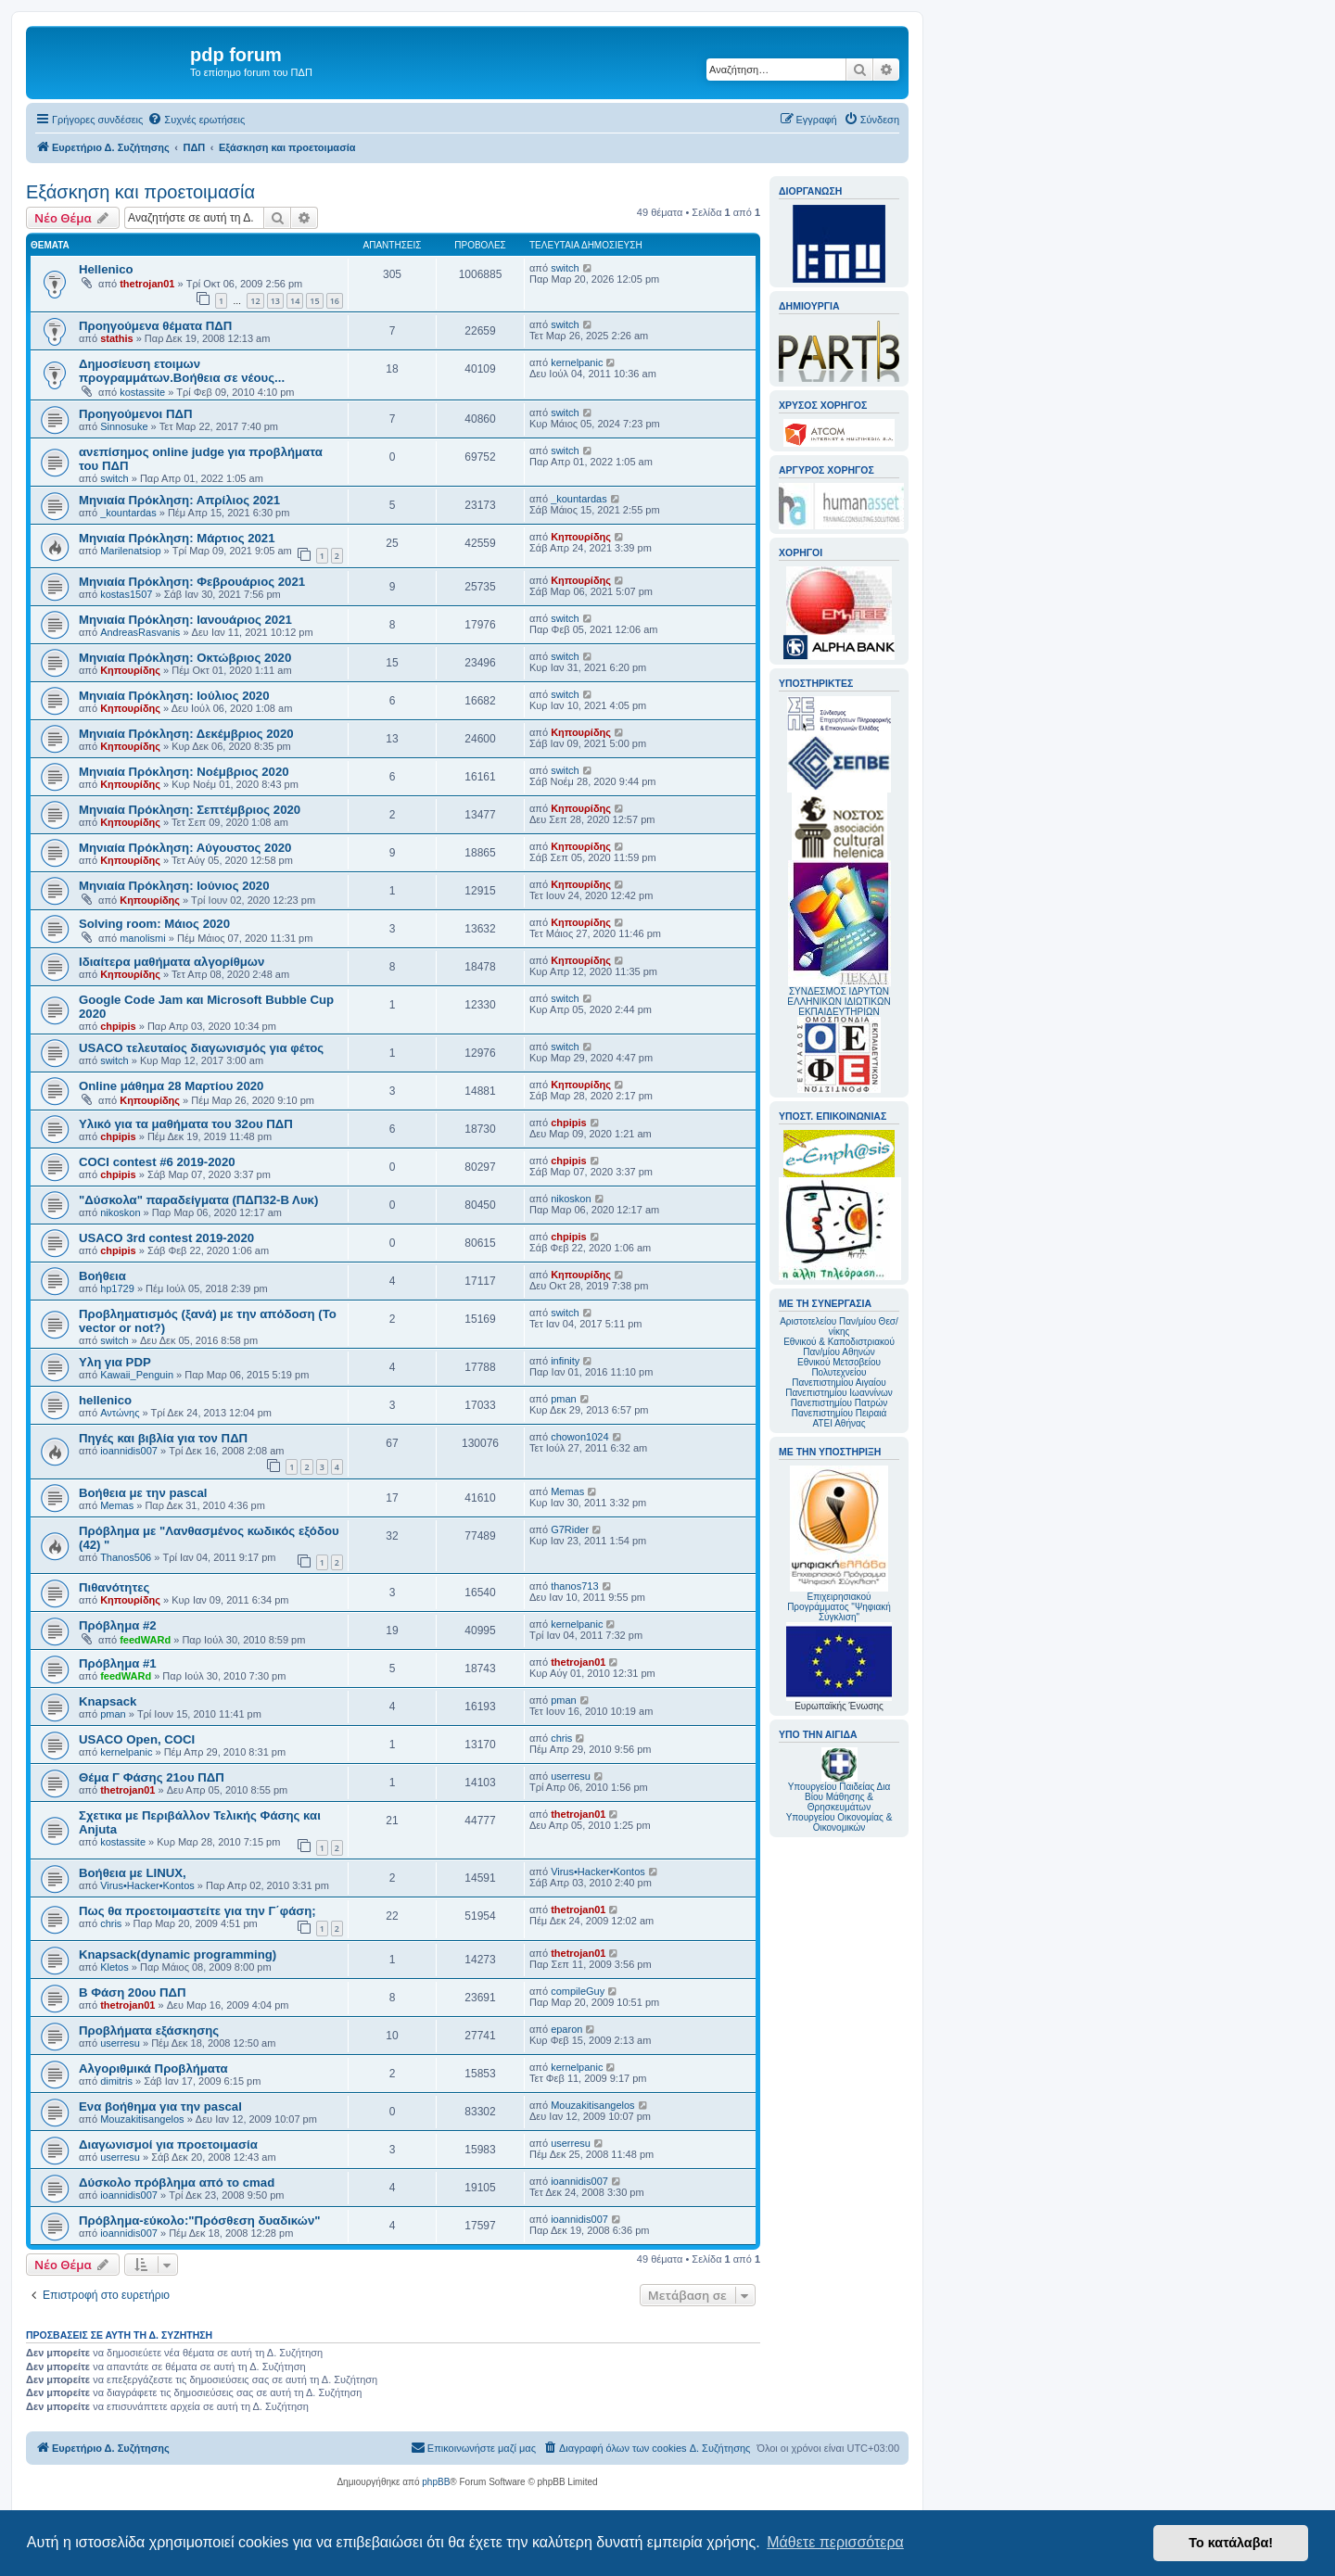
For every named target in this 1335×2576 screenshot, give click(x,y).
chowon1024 (579, 1436)
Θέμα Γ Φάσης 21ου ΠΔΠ (151, 1777)
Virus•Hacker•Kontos (147, 1885)
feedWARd (145, 1639)
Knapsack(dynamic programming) (177, 1954)
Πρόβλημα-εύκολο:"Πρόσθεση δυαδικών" (200, 2220)
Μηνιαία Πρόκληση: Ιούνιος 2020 (174, 886)
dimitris (116, 2081)
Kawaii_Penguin (136, 1374)
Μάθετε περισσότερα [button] (835, 2542)
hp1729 (117, 1288)
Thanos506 (125, 1557)
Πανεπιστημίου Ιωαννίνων (838, 1393)
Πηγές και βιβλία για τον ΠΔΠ (163, 1438)
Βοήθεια (102, 1276)
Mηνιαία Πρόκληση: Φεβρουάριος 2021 (192, 582)
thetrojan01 (147, 283)
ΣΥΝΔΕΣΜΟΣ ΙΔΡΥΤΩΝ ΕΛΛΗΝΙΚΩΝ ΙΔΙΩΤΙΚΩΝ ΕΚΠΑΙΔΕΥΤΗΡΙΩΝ (838, 1001)
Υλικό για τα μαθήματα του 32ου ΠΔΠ (186, 1124)
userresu (571, 1776)
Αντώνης (119, 1412)
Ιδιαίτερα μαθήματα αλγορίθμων (171, 962)
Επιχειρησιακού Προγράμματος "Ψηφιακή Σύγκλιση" (839, 1544)
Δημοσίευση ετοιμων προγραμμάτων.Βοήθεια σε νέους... (182, 371)
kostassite (142, 392)
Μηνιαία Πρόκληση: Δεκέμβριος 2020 (186, 734)
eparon (566, 2029)
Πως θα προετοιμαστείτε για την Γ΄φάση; (197, 1911)
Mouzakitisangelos (142, 2119)
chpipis (118, 1026)
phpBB (436, 2482)
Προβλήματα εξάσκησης (149, 2030)
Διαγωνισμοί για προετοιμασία (168, 2144)
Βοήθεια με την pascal (143, 1493)
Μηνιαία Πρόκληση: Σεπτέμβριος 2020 (189, 810)
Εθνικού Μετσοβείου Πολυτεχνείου (839, 1367)
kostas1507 (126, 594)
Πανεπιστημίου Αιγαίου (838, 1382)
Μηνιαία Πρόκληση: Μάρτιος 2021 (177, 538)
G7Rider (570, 1529)
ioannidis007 (129, 1450)
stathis (116, 338)
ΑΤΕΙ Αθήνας (838, 1423)
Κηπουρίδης (581, 536)
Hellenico (106, 269)
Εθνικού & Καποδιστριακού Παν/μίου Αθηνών (839, 1347)
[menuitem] (196, 119)
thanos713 (574, 1586)
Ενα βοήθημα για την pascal (160, 2106)
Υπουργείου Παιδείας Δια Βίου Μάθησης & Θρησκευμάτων (839, 1797)
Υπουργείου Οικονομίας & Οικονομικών (839, 1822)
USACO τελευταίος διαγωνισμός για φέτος (201, 1048)
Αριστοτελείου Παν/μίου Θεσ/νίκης (839, 1326)
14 (294, 301)
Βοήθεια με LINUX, (132, 1873)
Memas (117, 1505)
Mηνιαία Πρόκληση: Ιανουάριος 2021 (185, 620)
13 (275, 301)
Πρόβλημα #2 (118, 1625)
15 (314, 301)
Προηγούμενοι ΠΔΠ (135, 414)
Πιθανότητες (114, 1587)
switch (565, 267)
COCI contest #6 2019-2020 (157, 1162)
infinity (565, 1360)
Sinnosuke (123, 426)
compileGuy (577, 1991)
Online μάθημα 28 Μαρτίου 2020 (171, 1086)
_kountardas (128, 512)
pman (564, 1398)
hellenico (105, 1400)
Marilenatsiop (130, 550)
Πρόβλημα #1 (118, 1663)
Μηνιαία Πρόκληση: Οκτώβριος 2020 (185, 658)
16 (334, 301)
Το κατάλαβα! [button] (1231, 2542)
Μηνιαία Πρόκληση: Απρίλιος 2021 (179, 500)
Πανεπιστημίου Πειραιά (839, 1413)
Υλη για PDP (115, 1362)
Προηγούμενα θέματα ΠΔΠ (155, 326)
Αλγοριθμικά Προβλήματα (153, 2068)
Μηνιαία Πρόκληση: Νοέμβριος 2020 (184, 772)
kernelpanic (577, 362)
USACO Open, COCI (137, 1739)
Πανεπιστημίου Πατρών (839, 1403)
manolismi (143, 938)
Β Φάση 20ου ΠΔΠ (132, 1992)
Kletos (114, 1967)
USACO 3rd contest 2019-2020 (166, 1238)
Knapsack (107, 1701)
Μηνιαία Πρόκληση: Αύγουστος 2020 (185, 848)
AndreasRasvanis (140, 632)
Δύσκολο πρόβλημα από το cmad (176, 2182)
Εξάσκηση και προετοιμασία (140, 192)
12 (255, 301)
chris (561, 1738)
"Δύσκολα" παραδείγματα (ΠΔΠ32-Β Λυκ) (198, 1200)
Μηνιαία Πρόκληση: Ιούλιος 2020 (174, 696)
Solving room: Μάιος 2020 (154, 924)
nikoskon (120, 1212)
